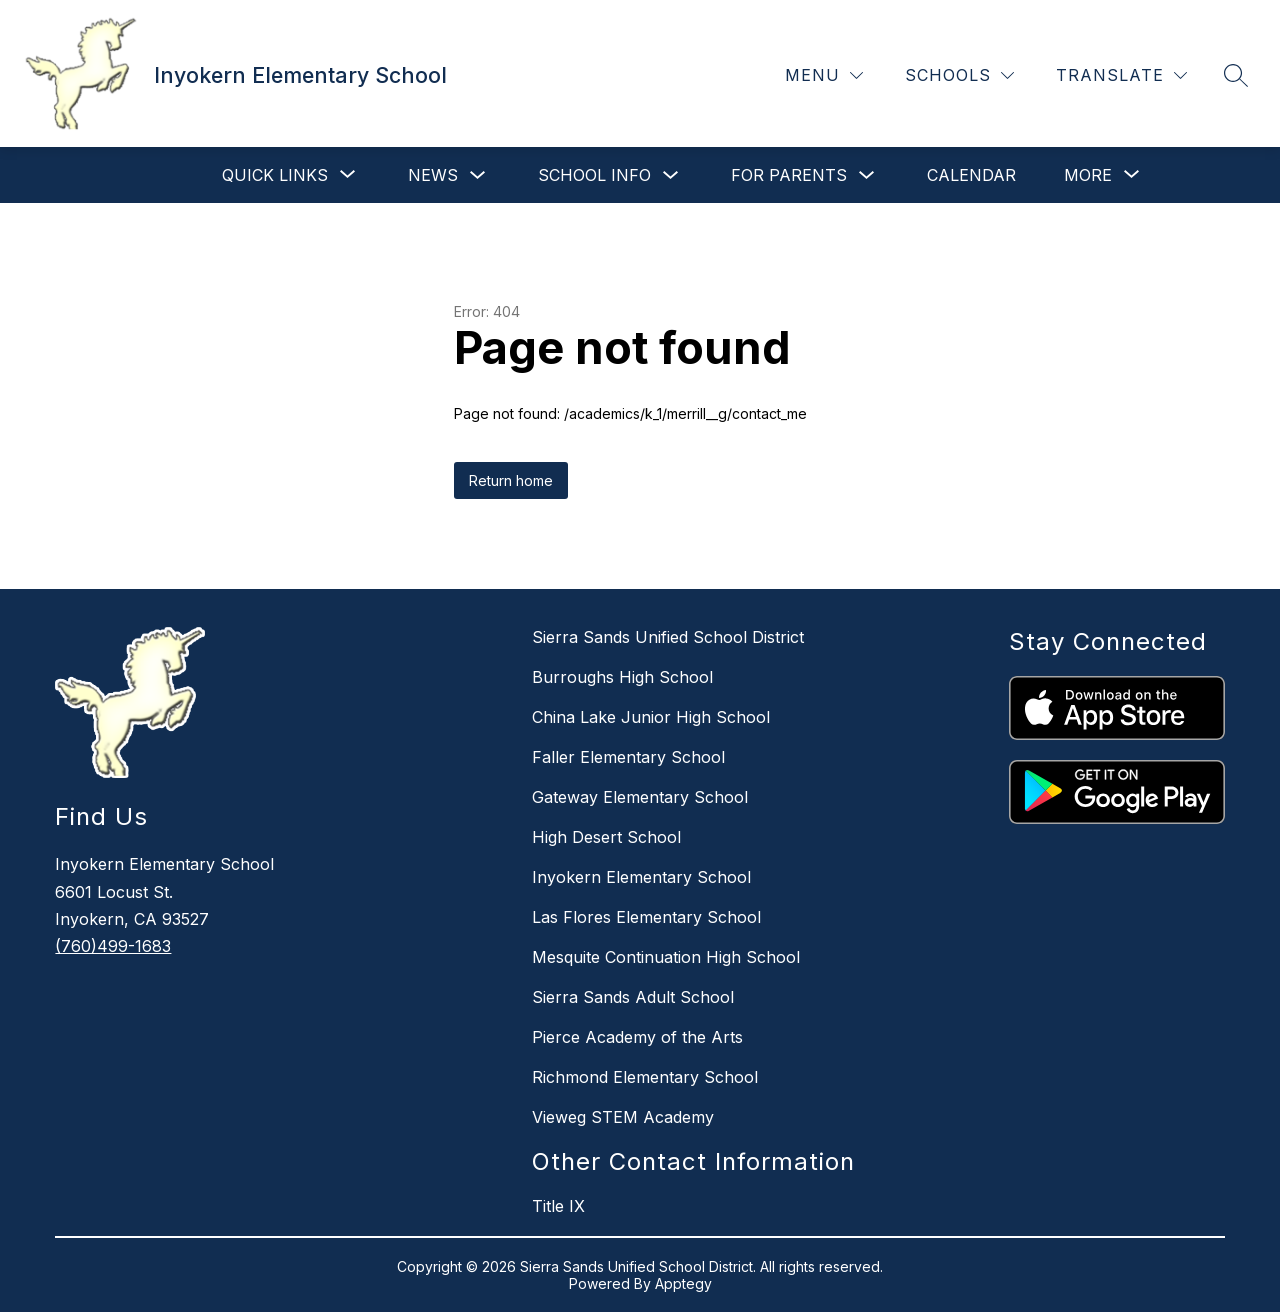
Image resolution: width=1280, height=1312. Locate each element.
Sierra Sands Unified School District (668, 637)
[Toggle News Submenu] (478, 175)
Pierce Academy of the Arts (637, 1037)
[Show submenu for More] (1088, 175)
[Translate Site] (1121, 75)
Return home (511, 480)
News (433, 175)
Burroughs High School (622, 677)
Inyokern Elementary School (641, 877)
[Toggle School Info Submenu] (671, 175)
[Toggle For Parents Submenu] (867, 175)
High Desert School (606, 837)
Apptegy (683, 1283)
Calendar (971, 175)
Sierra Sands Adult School (633, 997)
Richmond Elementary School (645, 1077)
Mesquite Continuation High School (666, 957)
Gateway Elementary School (640, 797)
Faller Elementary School (628, 757)
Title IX (558, 1206)
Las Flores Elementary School (646, 917)
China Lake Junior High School (651, 717)
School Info (594, 175)
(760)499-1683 (113, 946)
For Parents (789, 175)
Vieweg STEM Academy (623, 1117)
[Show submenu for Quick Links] (275, 175)
